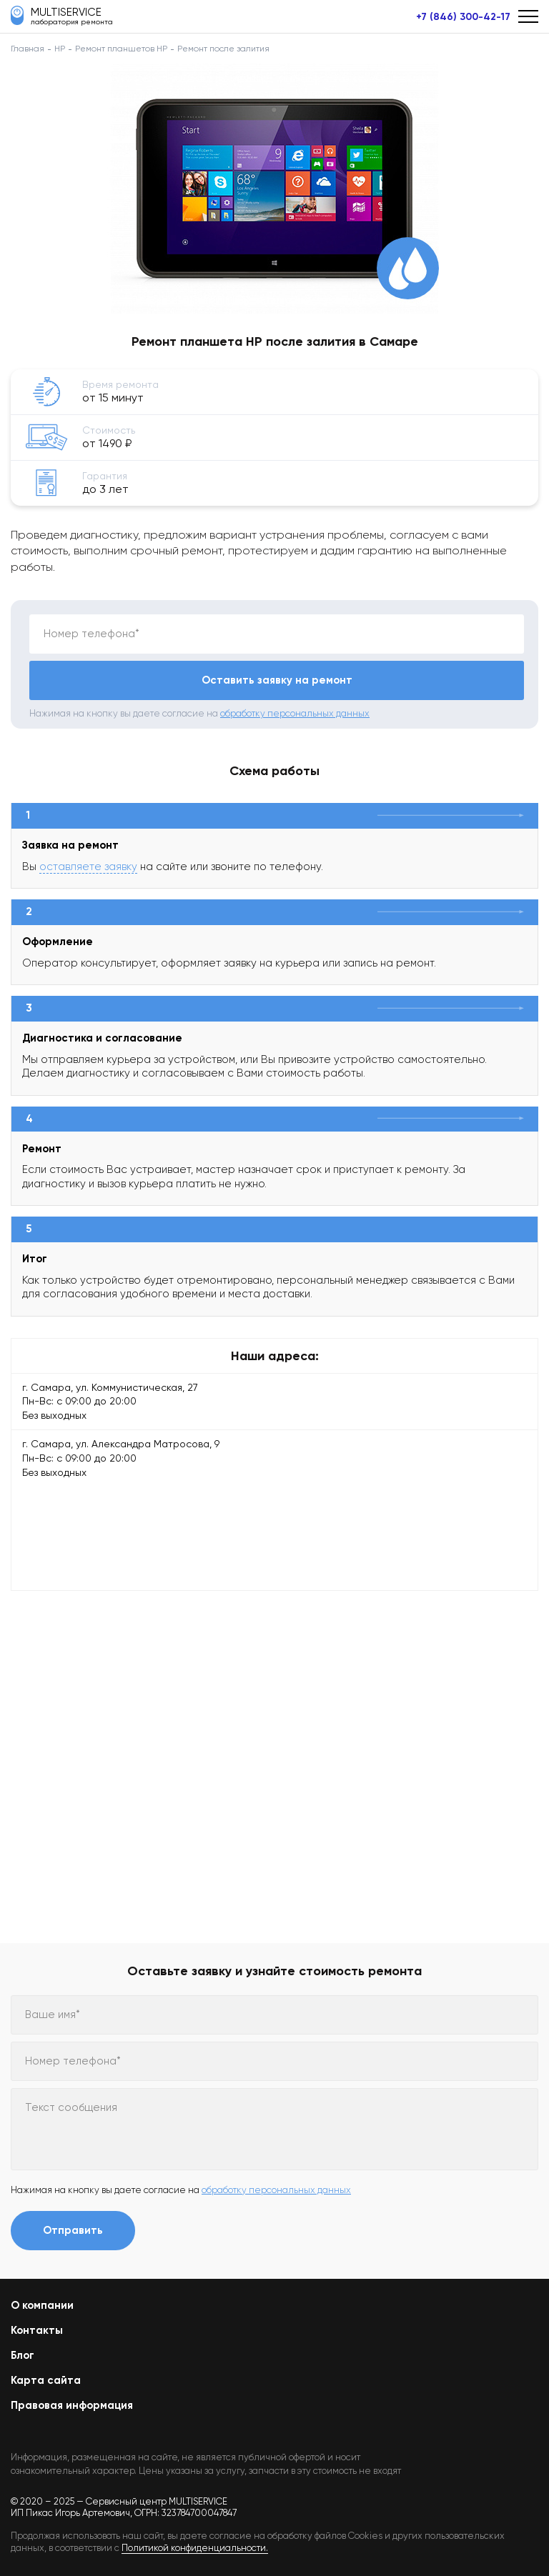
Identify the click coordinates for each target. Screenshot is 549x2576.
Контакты (37, 2330)
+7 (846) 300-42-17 (463, 17)
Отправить (73, 2230)
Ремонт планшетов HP (121, 48)
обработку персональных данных (295, 713)
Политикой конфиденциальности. (195, 2547)
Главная (27, 48)
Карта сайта (46, 2380)
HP (59, 48)
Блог (22, 2355)
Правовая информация (72, 2405)
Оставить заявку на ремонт (277, 680)
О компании (42, 2305)
